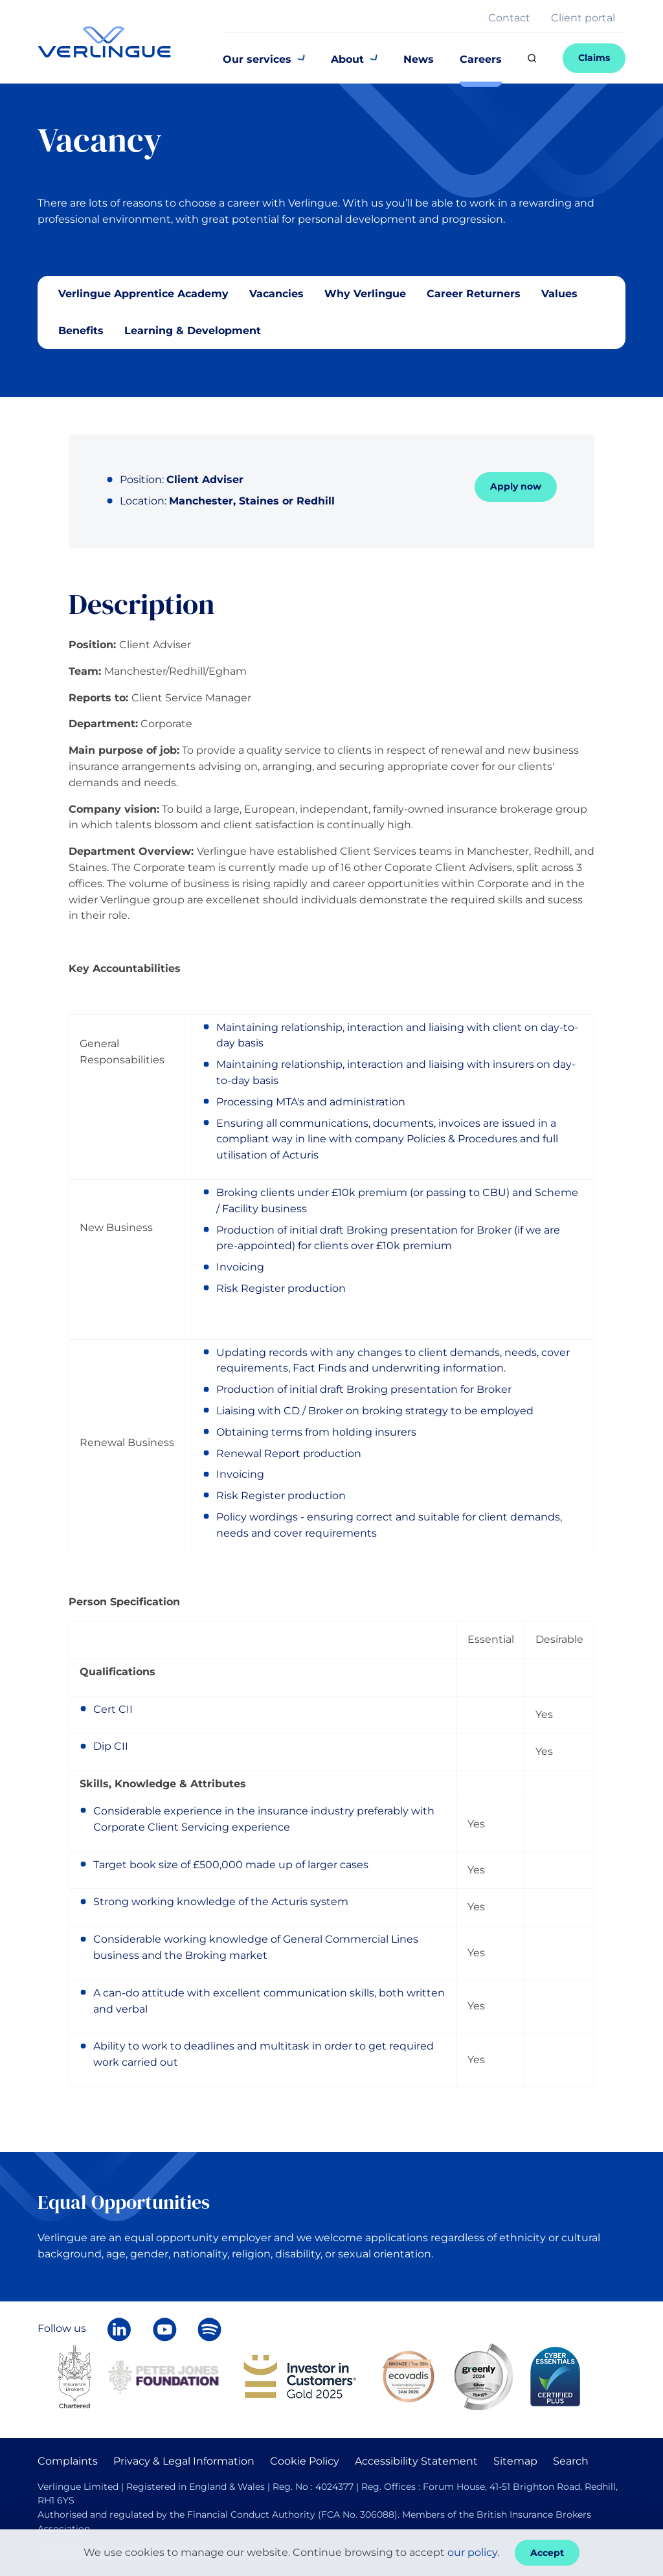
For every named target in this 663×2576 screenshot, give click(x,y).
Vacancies (276, 294)
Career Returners (474, 294)
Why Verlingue (365, 294)
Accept (547, 2553)
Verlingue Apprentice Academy (143, 294)
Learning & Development (192, 330)
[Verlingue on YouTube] (164, 2329)
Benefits (81, 330)
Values (559, 294)
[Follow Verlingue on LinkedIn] (119, 2329)
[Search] (532, 58)
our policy (472, 2552)
